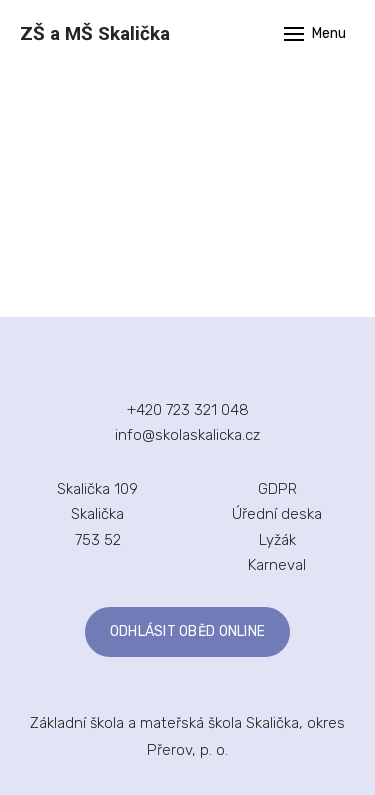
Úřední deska (277, 514)
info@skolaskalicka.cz (187, 435)
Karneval (277, 565)
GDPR (277, 489)
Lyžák (277, 540)
